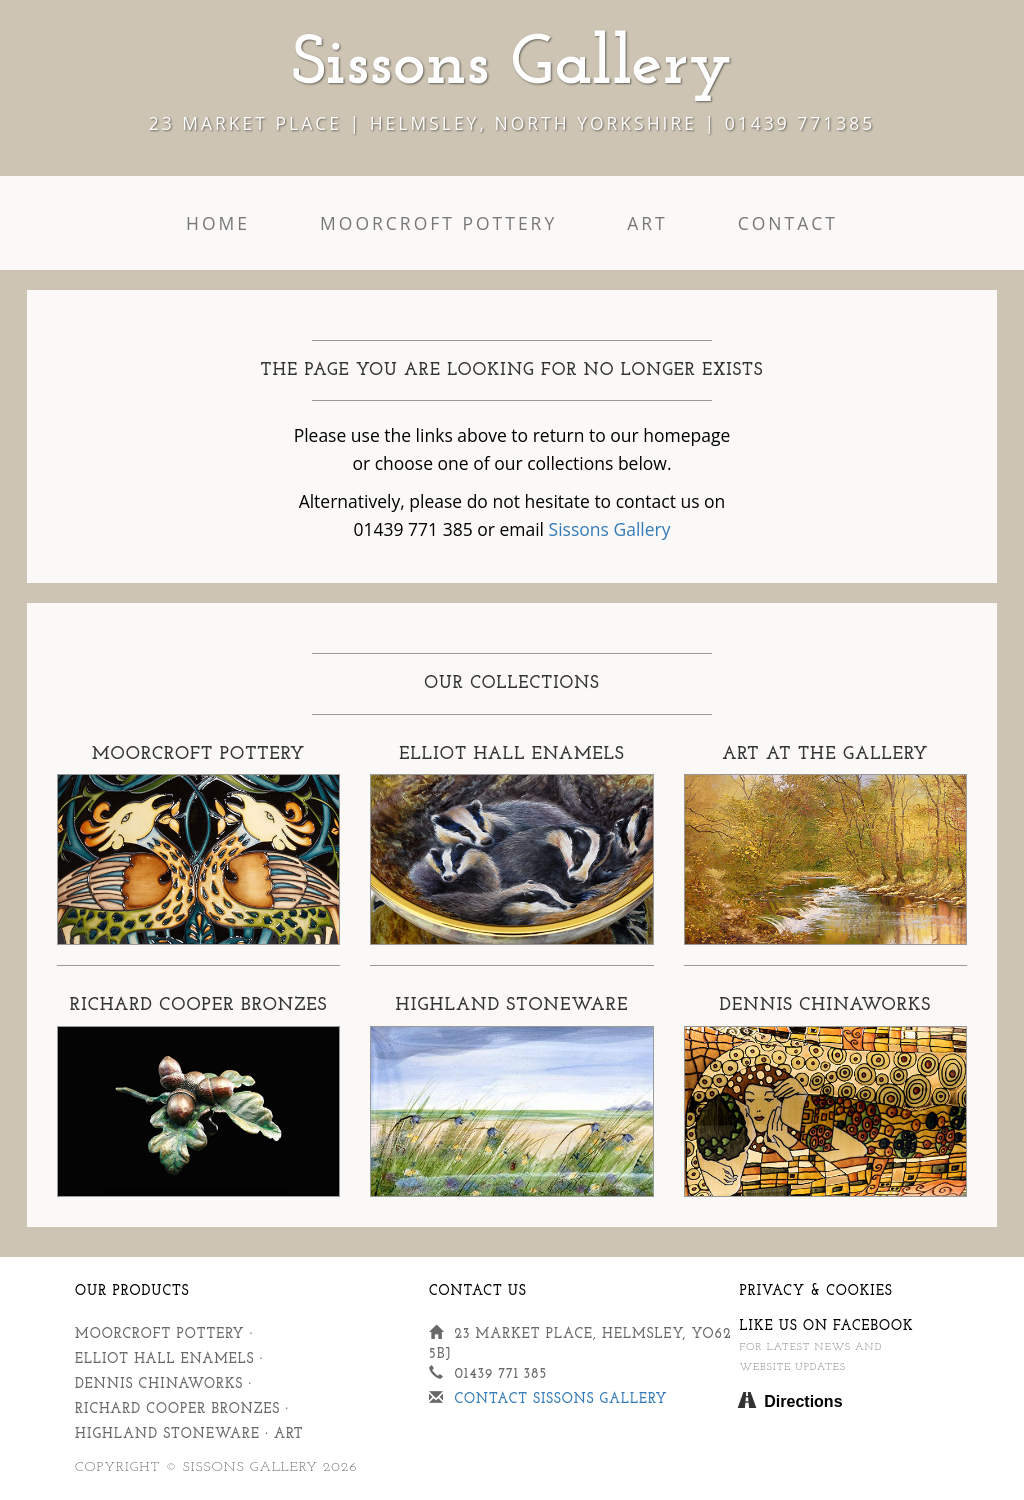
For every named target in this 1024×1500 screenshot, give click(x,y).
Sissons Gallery (610, 529)
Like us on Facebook (826, 1326)
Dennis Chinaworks (159, 1384)
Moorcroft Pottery (438, 223)
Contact (788, 223)
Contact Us (478, 1291)
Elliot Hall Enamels (165, 1359)
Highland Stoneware (167, 1434)
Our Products (132, 1291)
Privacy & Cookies (815, 1291)
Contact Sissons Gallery (560, 1399)
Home (218, 223)
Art (647, 223)
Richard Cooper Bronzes (177, 1409)
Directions (803, 1401)
